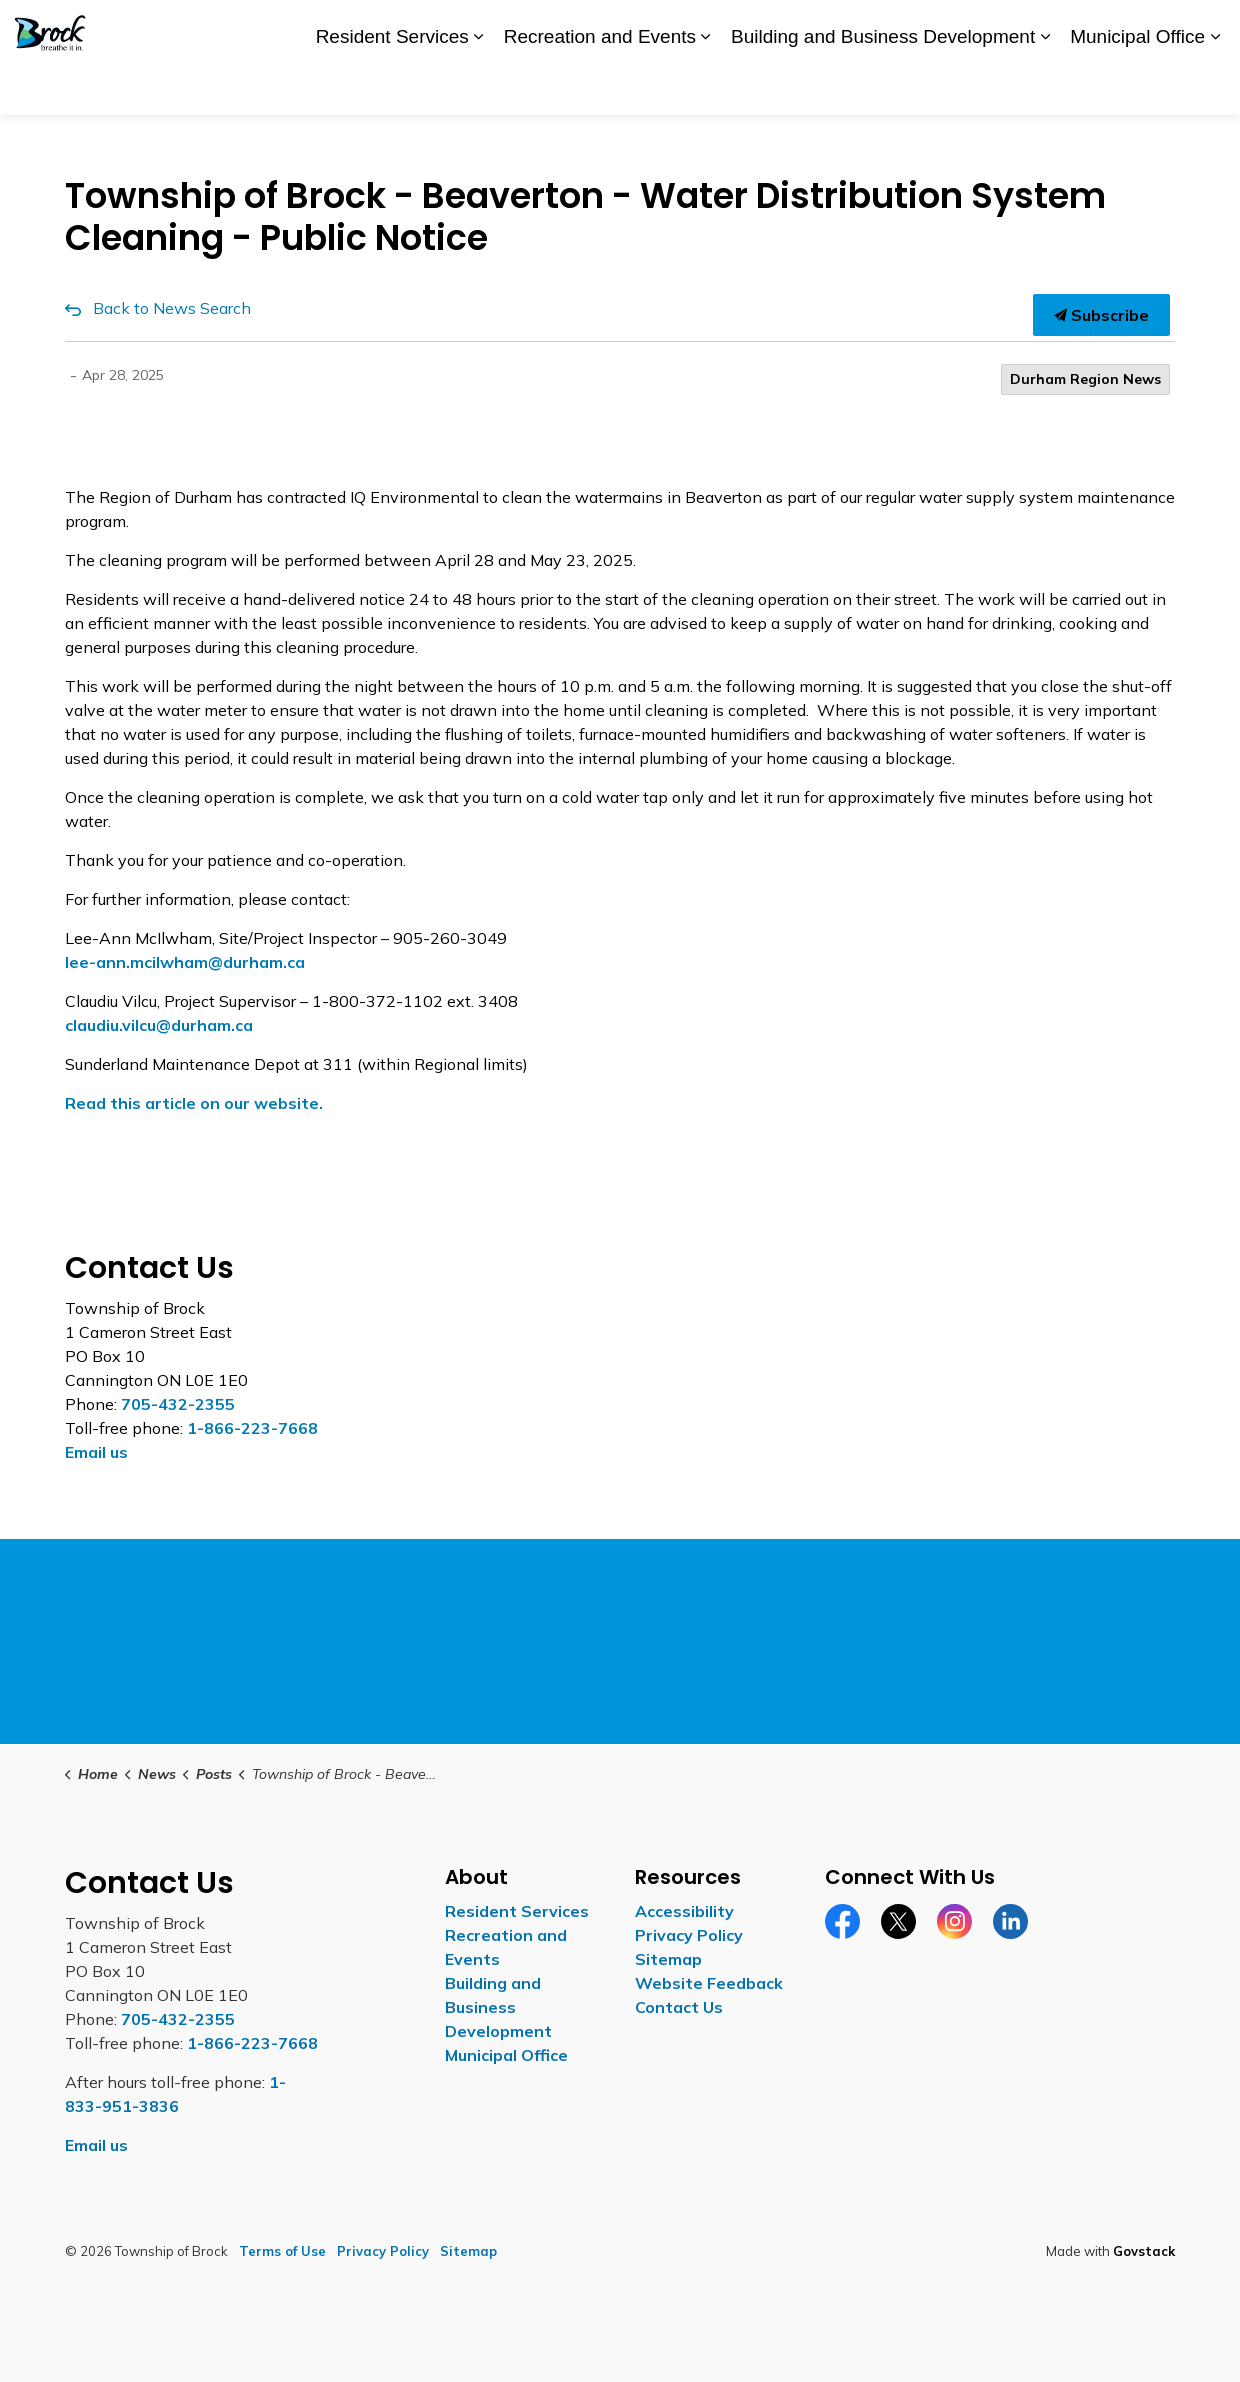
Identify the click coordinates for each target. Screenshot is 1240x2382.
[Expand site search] (1205, 29)
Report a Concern (1017, 28)
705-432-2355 (178, 1404)
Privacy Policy (689, 1935)
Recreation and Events (600, 85)
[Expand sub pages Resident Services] (479, 87)
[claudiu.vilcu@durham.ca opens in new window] (159, 1025)
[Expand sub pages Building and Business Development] (1045, 87)
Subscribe (1101, 315)
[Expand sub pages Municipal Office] (1215, 87)
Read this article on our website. (194, 1103)
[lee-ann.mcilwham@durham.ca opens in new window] (185, 962)
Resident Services (392, 85)
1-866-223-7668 (252, 1428)
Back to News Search (172, 308)
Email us (96, 1452)
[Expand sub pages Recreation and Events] (706, 87)
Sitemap (668, 1959)
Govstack (1144, 2251)
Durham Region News (1085, 379)
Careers (914, 28)
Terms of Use (282, 2251)
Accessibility (830, 28)
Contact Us (1131, 28)
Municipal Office (1137, 85)
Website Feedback (709, 1983)
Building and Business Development (883, 85)
